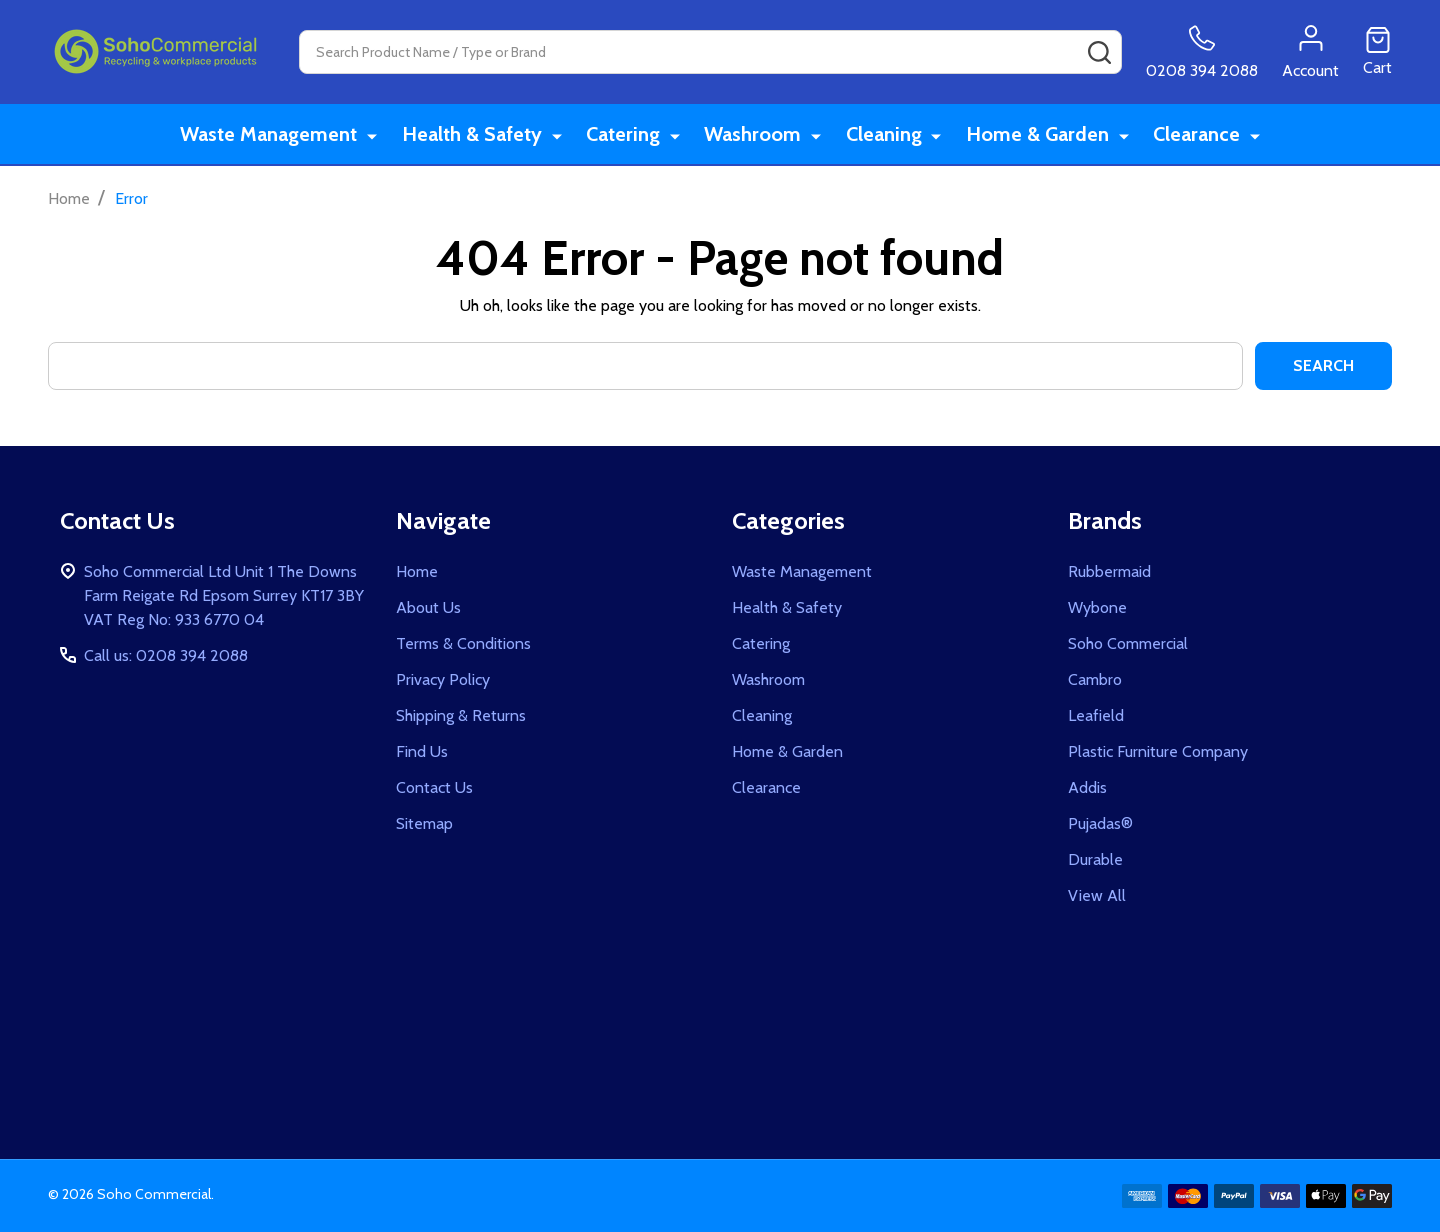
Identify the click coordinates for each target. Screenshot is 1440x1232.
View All (1097, 895)
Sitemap (424, 823)
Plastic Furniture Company (1158, 751)
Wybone (1097, 607)
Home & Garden (1035, 135)
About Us (428, 607)
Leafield (1096, 715)
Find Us (422, 751)
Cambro (1095, 679)
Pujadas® (1100, 823)
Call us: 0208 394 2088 (166, 655)
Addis (1087, 787)
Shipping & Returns (461, 715)
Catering (628, 135)
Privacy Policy (443, 679)
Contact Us (434, 787)
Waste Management (278, 135)
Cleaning (884, 135)
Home (69, 198)
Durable (1095, 859)
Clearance (1192, 135)
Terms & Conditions (463, 643)
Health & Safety (479, 135)
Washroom (755, 135)
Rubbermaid (1109, 571)
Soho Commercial (1128, 643)
